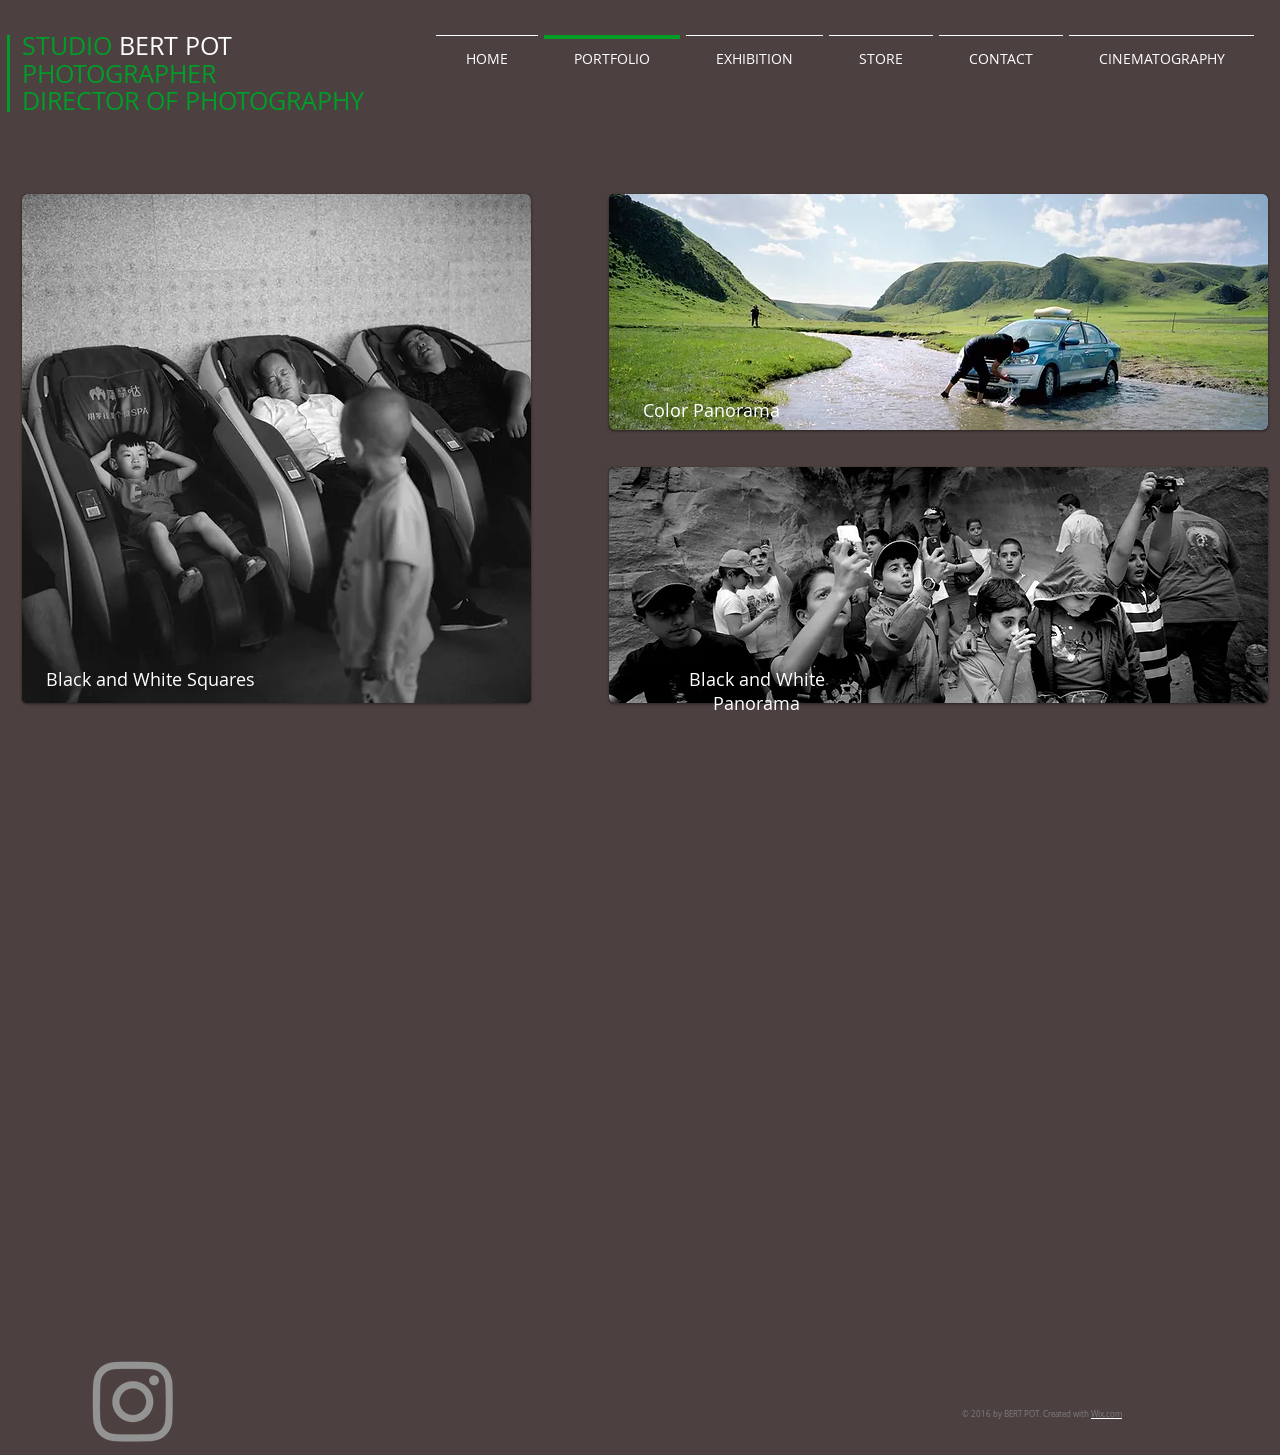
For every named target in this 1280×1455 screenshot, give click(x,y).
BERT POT (175, 45)
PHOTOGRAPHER (119, 73)
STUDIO (70, 45)
